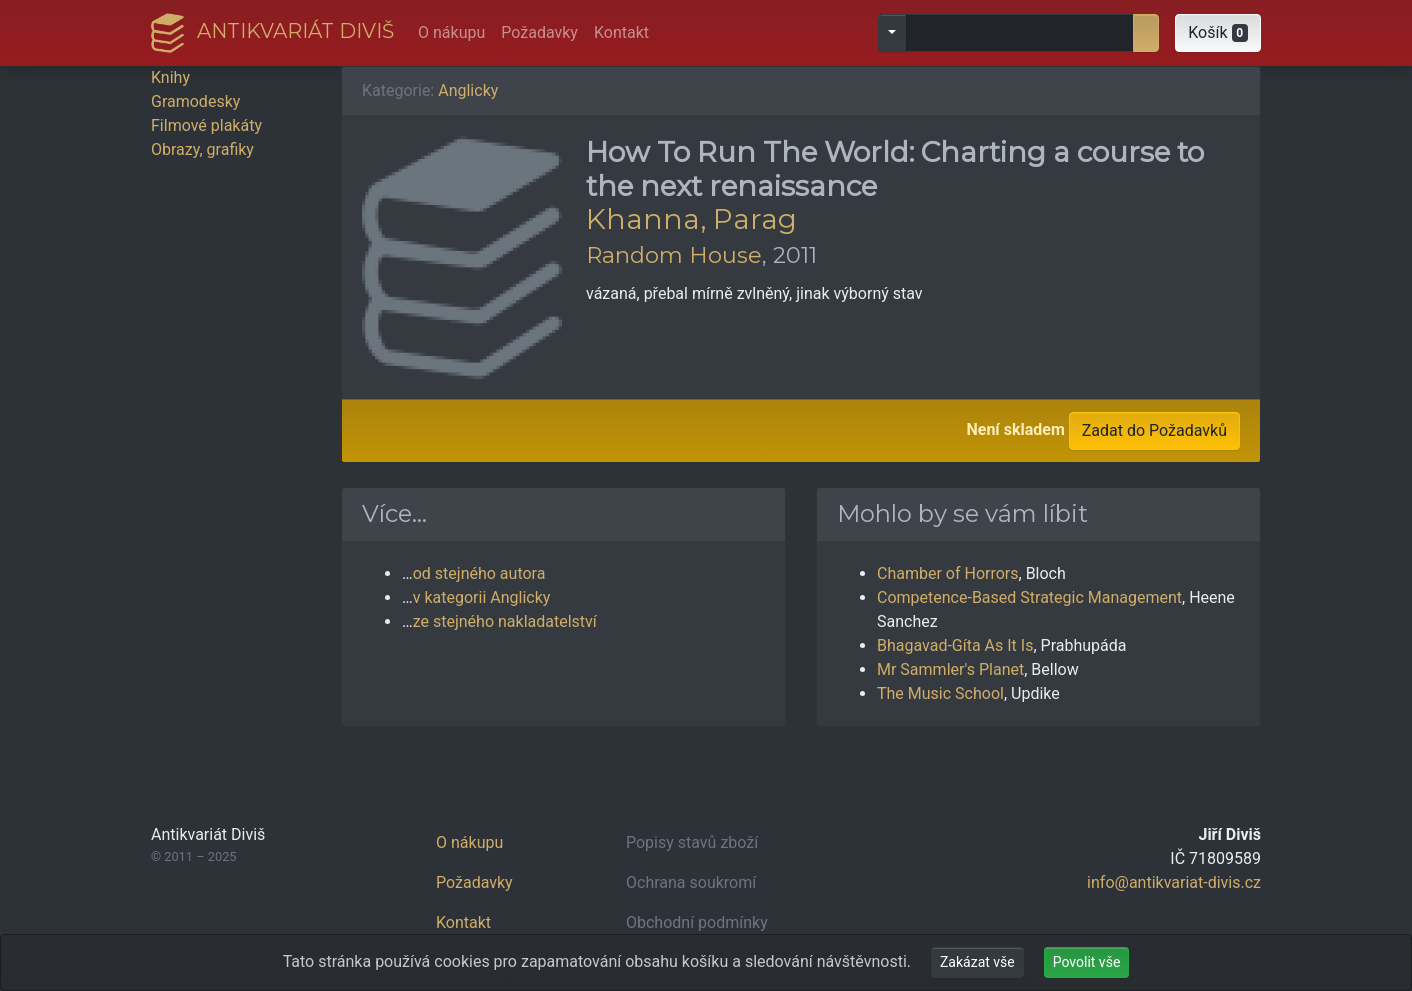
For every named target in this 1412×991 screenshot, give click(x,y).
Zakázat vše (977, 962)
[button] (1218, 33)
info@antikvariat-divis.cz (1174, 882)
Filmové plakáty (206, 125)
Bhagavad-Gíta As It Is (955, 645)
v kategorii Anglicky (482, 597)
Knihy (170, 77)
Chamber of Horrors (948, 573)
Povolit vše (1087, 962)
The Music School (940, 693)
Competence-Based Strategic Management (1029, 597)
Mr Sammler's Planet (950, 669)
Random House (674, 255)
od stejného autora (479, 573)
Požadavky (539, 32)
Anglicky (468, 90)
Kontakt (621, 32)
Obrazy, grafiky (202, 149)
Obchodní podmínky (697, 922)
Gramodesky (195, 101)
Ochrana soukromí (691, 882)
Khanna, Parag (691, 219)
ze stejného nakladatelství (505, 621)
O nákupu (451, 32)
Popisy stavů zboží (692, 842)
